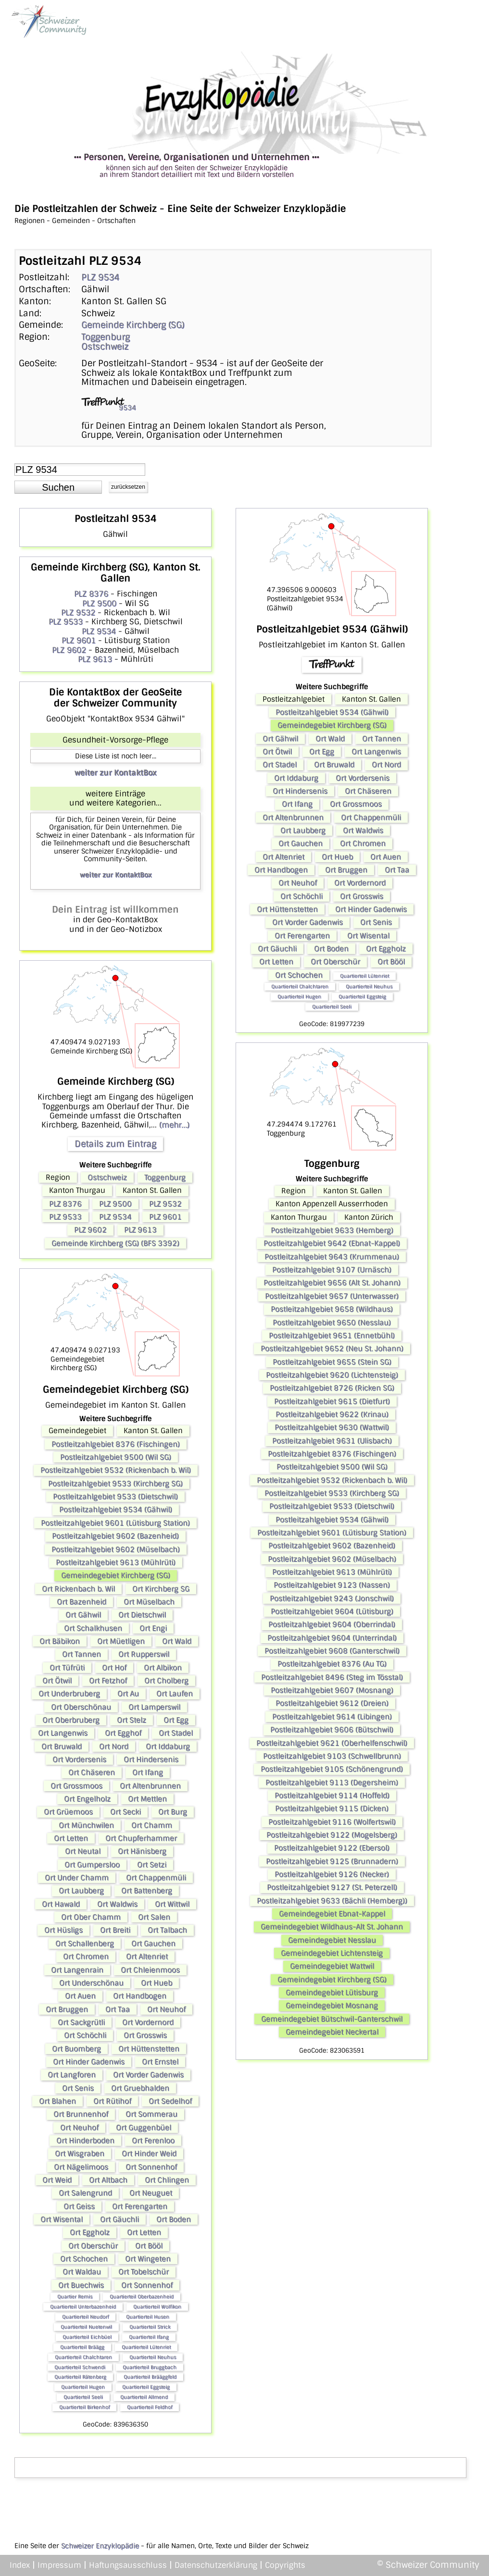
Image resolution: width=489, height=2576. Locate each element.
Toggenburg (105, 337)
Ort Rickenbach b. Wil (78, 1589)
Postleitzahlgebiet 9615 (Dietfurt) (332, 1401)
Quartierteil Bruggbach (149, 2367)
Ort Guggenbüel (143, 2127)
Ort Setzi (151, 1865)
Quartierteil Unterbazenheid (83, 2307)
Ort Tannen (81, 1654)
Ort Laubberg (81, 1890)
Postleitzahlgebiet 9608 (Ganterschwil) (332, 1651)
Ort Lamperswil (154, 1707)
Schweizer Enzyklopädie (100, 2545)
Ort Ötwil (57, 1680)
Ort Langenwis (63, 1733)
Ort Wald (176, 1641)
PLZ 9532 (78, 612)
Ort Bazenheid (81, 1602)
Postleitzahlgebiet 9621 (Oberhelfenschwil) (331, 1743)
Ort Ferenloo (153, 2140)
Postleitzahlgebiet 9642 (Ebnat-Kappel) (331, 1243)
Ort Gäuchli (119, 2219)
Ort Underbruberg (69, 1693)
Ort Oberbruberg (71, 1720)
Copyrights (285, 2565)
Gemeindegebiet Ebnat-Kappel (332, 1914)
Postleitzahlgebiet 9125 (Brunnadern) (332, 1861)
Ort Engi (153, 1628)
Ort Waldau (82, 2272)
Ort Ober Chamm (91, 1917)
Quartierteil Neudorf (85, 2317)
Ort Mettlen (147, 1799)
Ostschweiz (104, 346)
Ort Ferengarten (139, 2206)
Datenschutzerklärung (216, 2565)
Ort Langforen (72, 2075)
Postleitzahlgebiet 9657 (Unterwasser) (332, 1296)
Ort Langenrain (77, 1970)
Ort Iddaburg (168, 1746)
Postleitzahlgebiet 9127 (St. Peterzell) (332, 1887)
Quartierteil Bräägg (82, 2347)
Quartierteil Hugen (83, 2387)
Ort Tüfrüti (67, 1667)
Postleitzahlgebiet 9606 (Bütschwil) (331, 1729)
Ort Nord (113, 1746)
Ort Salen (154, 1917)
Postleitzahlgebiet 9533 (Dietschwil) (115, 1496)
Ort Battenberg (146, 1890)
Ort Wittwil (172, 1904)
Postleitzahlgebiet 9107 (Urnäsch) (331, 1270)
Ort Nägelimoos (81, 2167)
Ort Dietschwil (142, 1615)
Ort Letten (71, 1838)
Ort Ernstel (160, 2062)
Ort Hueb (156, 1983)
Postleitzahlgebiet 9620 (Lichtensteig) (332, 1375)
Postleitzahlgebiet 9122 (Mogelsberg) (331, 1835)
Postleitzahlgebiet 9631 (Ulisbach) (332, 1441)
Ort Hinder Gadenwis (89, 2062)
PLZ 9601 (79, 640)
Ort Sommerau (151, 2114)
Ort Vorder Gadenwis (148, 2075)
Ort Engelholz (87, 1799)
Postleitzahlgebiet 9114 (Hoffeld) (332, 1795)
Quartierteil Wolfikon (157, 2307)
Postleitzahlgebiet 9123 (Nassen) (332, 1585)
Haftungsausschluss (128, 2565)
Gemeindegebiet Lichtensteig (332, 1953)
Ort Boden (173, 2219)
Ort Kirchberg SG (160, 1589)
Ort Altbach (108, 2180)
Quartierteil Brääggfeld (150, 2377)
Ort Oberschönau (81, 1707)
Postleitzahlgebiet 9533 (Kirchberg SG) (115, 1483)
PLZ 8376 (91, 594)
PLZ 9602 (69, 650)
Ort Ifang (147, 1772)
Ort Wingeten (148, 2259)
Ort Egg (175, 1720)
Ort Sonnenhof (151, 2167)
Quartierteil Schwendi (79, 2367)
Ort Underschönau (91, 1983)
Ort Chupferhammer (141, 1838)
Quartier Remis (74, 2296)
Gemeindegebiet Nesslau (332, 1940)
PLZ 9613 (95, 659)
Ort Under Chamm (77, 1877)
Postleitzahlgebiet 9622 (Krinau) (332, 1414)
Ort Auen (80, 1996)
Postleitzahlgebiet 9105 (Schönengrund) (332, 1769)
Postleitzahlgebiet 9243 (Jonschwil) (332, 1598)
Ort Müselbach (149, 1602)
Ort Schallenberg (84, 1943)
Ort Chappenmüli (156, 1877)
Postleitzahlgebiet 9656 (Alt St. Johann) (332, 1283)
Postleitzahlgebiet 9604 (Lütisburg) (332, 1611)
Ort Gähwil (83, 1615)
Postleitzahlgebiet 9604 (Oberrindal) (331, 1624)
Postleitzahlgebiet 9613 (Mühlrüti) (116, 1562)
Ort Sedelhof (170, 2101)
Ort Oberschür (93, 2246)
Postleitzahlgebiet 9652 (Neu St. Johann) (332, 1348)
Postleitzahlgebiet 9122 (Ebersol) (331, 1848)
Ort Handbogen (139, 1996)
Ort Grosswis (145, 2035)
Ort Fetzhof (108, 1680)
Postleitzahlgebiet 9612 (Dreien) (332, 1703)
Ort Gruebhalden (140, 2088)
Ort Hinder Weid (149, 2153)
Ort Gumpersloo (92, 1865)
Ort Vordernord (148, 2022)
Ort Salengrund (85, 2193)
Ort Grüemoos (68, 1812)
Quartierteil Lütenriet (146, 2347)
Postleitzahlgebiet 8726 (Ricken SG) (332, 1388)
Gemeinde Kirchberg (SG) (132, 325)
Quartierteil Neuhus (152, 2357)
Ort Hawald (61, 1904)
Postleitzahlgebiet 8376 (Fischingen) (115, 1444)
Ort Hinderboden (85, 2140)
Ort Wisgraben (79, 2153)
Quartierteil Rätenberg (80, 2377)
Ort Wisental (61, 2219)
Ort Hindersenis (151, 1759)
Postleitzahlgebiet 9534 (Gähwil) (115, 1509)
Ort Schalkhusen (93, 1628)
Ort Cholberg (166, 1680)
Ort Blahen (57, 2101)
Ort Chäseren (91, 1772)
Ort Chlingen (167, 2180)
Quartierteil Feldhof (149, 2407)
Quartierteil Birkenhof (84, 2407)
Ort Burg (172, 1812)
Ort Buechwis (81, 2285)
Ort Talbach (167, 1930)
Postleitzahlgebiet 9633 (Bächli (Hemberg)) (332, 1901)
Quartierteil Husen (147, 2317)
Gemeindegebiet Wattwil (332, 1966)
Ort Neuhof (166, 2009)
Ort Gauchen (153, 1943)
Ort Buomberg (76, 2049)
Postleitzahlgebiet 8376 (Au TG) (332, 1664)
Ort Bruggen (67, 2009)
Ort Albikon (163, 1667)
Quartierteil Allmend (144, 2397)
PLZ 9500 (99, 603)
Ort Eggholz (90, 2232)
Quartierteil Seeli (83, 2397)
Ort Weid (57, 2180)
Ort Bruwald (61, 1746)
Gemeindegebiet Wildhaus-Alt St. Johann (332, 1927)
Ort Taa (117, 2009)
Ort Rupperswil (143, 1654)
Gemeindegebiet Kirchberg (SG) (115, 1575)
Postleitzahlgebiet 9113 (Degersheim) (331, 1782)
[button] (58, 487)
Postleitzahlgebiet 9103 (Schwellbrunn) (332, 1756)
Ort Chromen (86, 1956)
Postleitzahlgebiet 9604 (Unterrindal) (332, 1638)
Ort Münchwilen (86, 1825)
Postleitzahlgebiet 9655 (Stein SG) (332, 1362)
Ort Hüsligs (63, 1930)
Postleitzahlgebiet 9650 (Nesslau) (332, 1322)
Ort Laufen (174, 1693)
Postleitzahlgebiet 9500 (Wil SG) (115, 1457)
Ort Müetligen (121, 1641)
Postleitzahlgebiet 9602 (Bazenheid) (115, 1536)
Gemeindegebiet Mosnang (332, 2005)
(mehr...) (174, 1125)
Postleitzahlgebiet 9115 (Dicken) (332, 1808)
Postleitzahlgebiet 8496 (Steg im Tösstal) (332, 1677)
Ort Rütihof (112, 2101)
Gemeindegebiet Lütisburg (332, 1992)
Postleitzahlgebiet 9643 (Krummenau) (331, 1257)
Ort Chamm (151, 1825)
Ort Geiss (79, 2206)
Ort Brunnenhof (80, 2114)
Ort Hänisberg (142, 1851)
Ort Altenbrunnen (150, 1786)
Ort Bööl (149, 2246)
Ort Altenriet (147, 1956)
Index (20, 2565)
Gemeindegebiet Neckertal (332, 2032)
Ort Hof (114, 1667)
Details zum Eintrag (115, 1144)
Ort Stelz (131, 1720)
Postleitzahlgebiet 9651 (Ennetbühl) (332, 1335)
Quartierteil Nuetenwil (86, 2327)
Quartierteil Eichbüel (87, 2337)
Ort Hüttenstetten (148, 2049)
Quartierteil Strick (149, 2327)
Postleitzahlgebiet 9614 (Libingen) (332, 1716)
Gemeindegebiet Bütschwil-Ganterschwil (331, 2019)
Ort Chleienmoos (150, 1970)
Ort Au (128, 1693)
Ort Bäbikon (59, 1641)
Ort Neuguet (150, 2193)
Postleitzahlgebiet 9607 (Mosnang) (332, 1690)
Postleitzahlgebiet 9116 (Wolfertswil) (332, 1822)
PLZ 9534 (100, 277)
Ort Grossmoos (76, 1786)
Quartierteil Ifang (149, 2337)
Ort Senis (78, 2088)
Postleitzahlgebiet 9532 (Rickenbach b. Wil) (115, 1470)
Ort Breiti (115, 1930)
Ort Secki (125, 1812)
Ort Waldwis (117, 1904)
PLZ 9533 (66, 622)
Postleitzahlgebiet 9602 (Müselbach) (115, 1549)
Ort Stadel (176, 1733)
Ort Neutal (82, 1851)
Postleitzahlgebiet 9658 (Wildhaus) (332, 1309)
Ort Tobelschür (143, 2272)
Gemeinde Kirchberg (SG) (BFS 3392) (115, 1243)
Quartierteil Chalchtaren (83, 2357)
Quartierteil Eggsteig (146, 2387)
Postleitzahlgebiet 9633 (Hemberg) (332, 1230)
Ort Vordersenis (79, 1759)
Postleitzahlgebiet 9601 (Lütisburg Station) (115, 1523)
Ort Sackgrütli (81, 2022)
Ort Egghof (123, 1733)
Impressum (59, 2565)
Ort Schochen (84, 2259)
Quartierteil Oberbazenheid (142, 2296)
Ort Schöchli (85, 2035)
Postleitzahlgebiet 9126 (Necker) (332, 1874)
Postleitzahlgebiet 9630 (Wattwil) (332, 1427)
